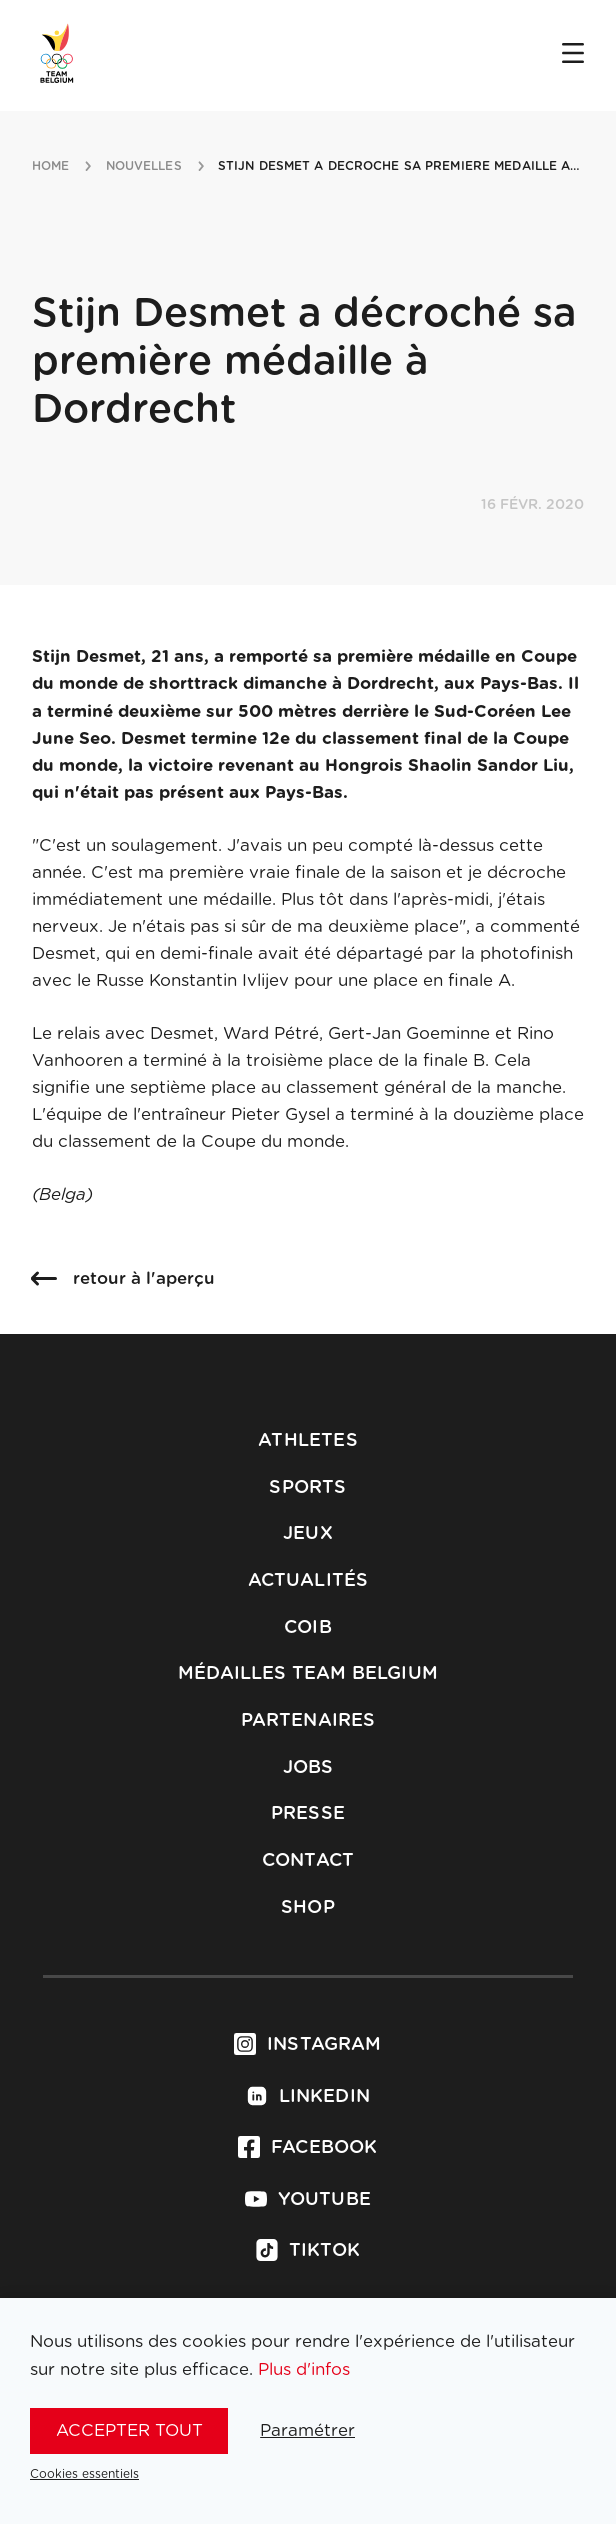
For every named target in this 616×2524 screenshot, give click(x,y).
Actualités (308, 1581)
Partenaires (308, 1721)
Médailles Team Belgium (308, 1674)
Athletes (307, 1441)
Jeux (308, 1534)
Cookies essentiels (84, 2474)
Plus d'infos (304, 2369)
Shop (308, 1908)
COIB (308, 1628)
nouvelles (144, 166)
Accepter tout (129, 2430)
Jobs (308, 1768)
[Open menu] (573, 55)
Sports (307, 1488)
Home (50, 166)
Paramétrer (307, 2430)
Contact (308, 1861)
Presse (308, 1814)
